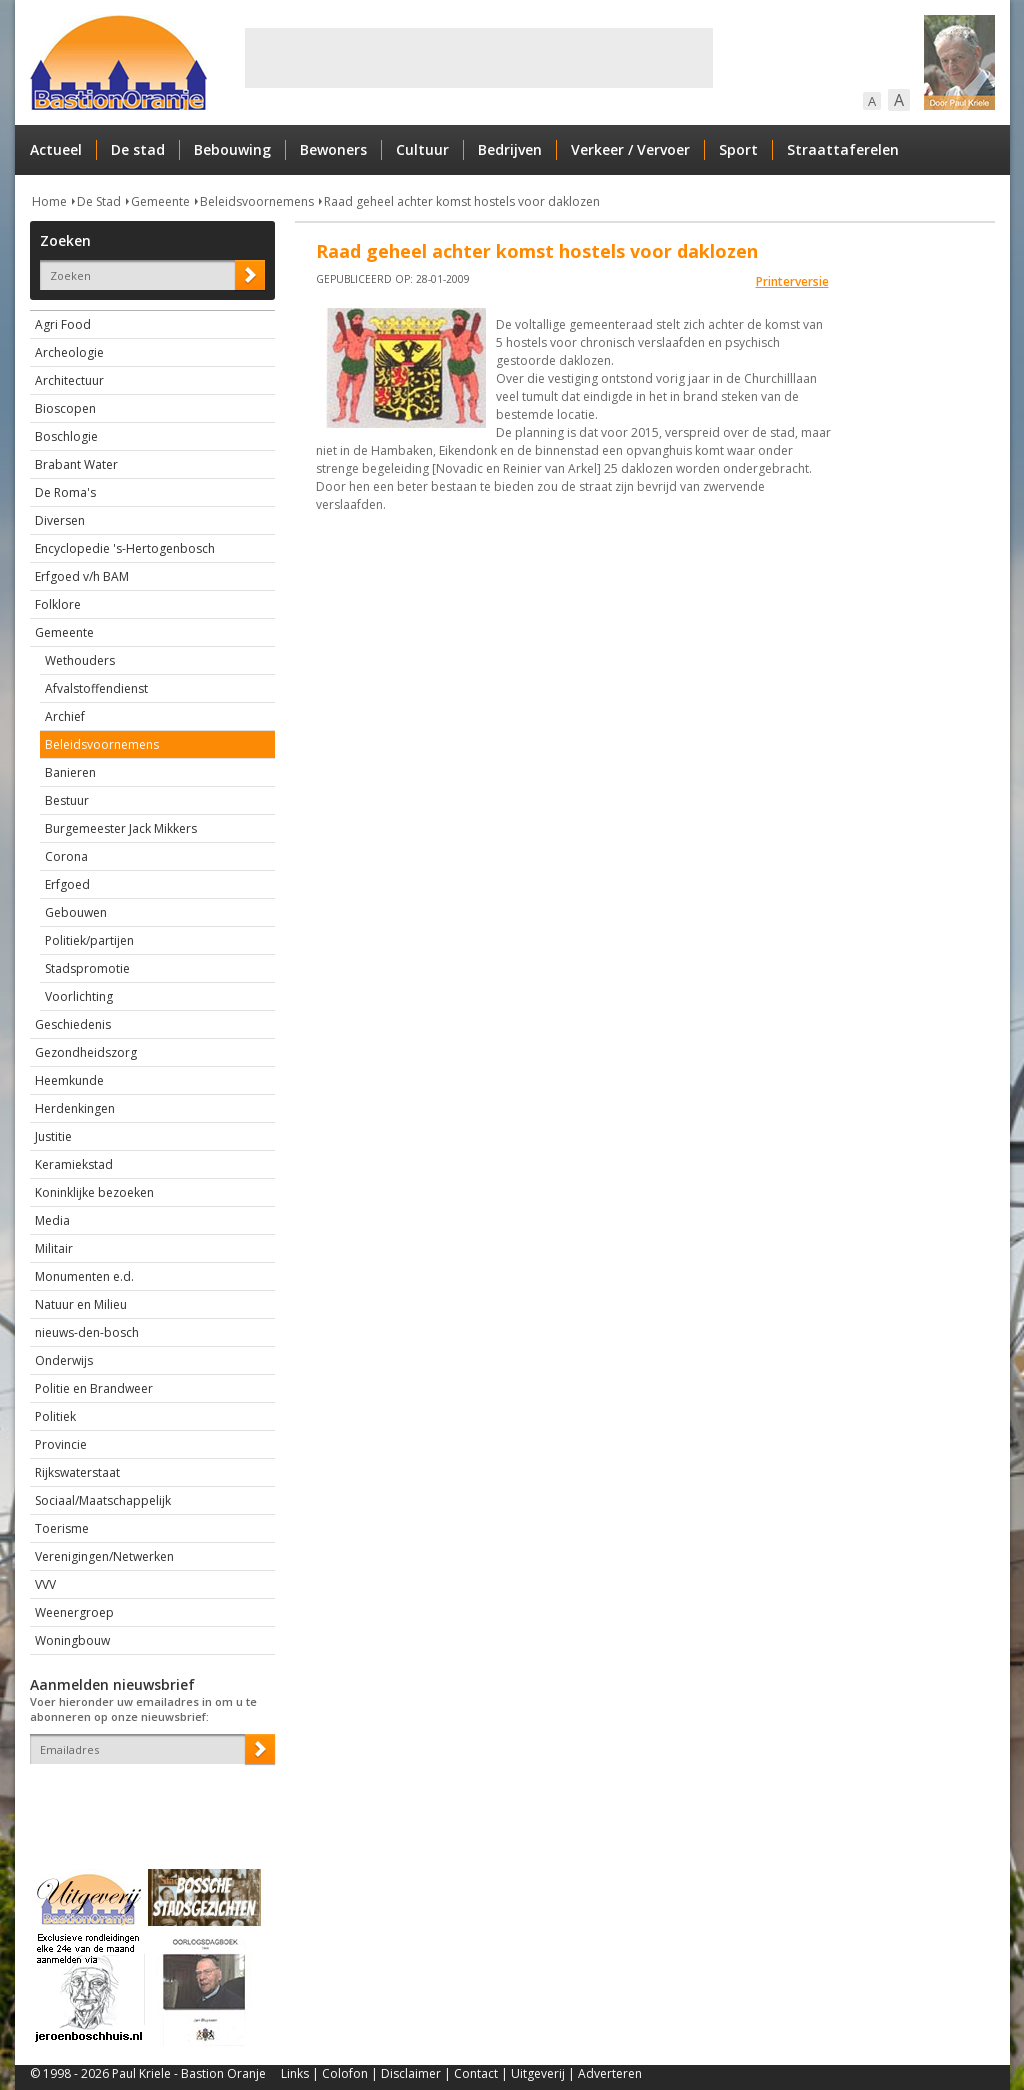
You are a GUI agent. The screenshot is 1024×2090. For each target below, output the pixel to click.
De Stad (99, 201)
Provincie (61, 1444)
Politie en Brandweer (94, 1388)
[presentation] (147, 1799)
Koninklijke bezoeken (94, 1192)
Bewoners (333, 149)
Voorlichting (79, 996)
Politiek (55, 1416)
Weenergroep (74, 1612)
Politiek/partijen (89, 940)
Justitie (53, 1136)
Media (52, 1220)
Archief (65, 716)
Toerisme (62, 1528)
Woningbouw (72, 1640)
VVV (45, 1584)
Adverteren (610, 2073)
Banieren (70, 772)
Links (295, 2073)
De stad (138, 149)
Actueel (56, 149)
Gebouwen (76, 912)
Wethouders (80, 660)
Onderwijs (64, 1360)
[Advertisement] (479, 58)
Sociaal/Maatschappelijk (103, 1500)
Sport (738, 149)
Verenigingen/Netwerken (104, 1556)
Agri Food (63, 324)
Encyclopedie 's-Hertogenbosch (125, 548)
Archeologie (69, 352)
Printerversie (792, 281)
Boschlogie (66, 436)
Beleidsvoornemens (257, 201)
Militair (54, 1248)
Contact (476, 2073)
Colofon (345, 2073)
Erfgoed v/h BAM (82, 576)
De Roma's (65, 492)
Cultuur (422, 149)
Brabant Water (76, 464)
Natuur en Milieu (81, 1304)
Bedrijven (510, 149)
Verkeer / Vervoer (630, 149)
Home (49, 201)
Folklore (58, 604)
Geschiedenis (73, 1024)
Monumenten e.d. (84, 1276)
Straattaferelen (843, 149)
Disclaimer (411, 2073)
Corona (66, 856)
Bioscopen (65, 408)
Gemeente (160, 201)
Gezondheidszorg (86, 1052)
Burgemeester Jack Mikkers (121, 828)
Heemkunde (69, 1080)
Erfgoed (67, 884)
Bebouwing (232, 149)
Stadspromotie (87, 968)
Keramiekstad (74, 1164)
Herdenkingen (75, 1108)
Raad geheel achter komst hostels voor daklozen (462, 201)
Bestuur (67, 800)
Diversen (60, 520)
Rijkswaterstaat (77, 1472)
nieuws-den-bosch (87, 1332)
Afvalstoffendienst (96, 688)
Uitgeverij (538, 2073)
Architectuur (69, 380)
